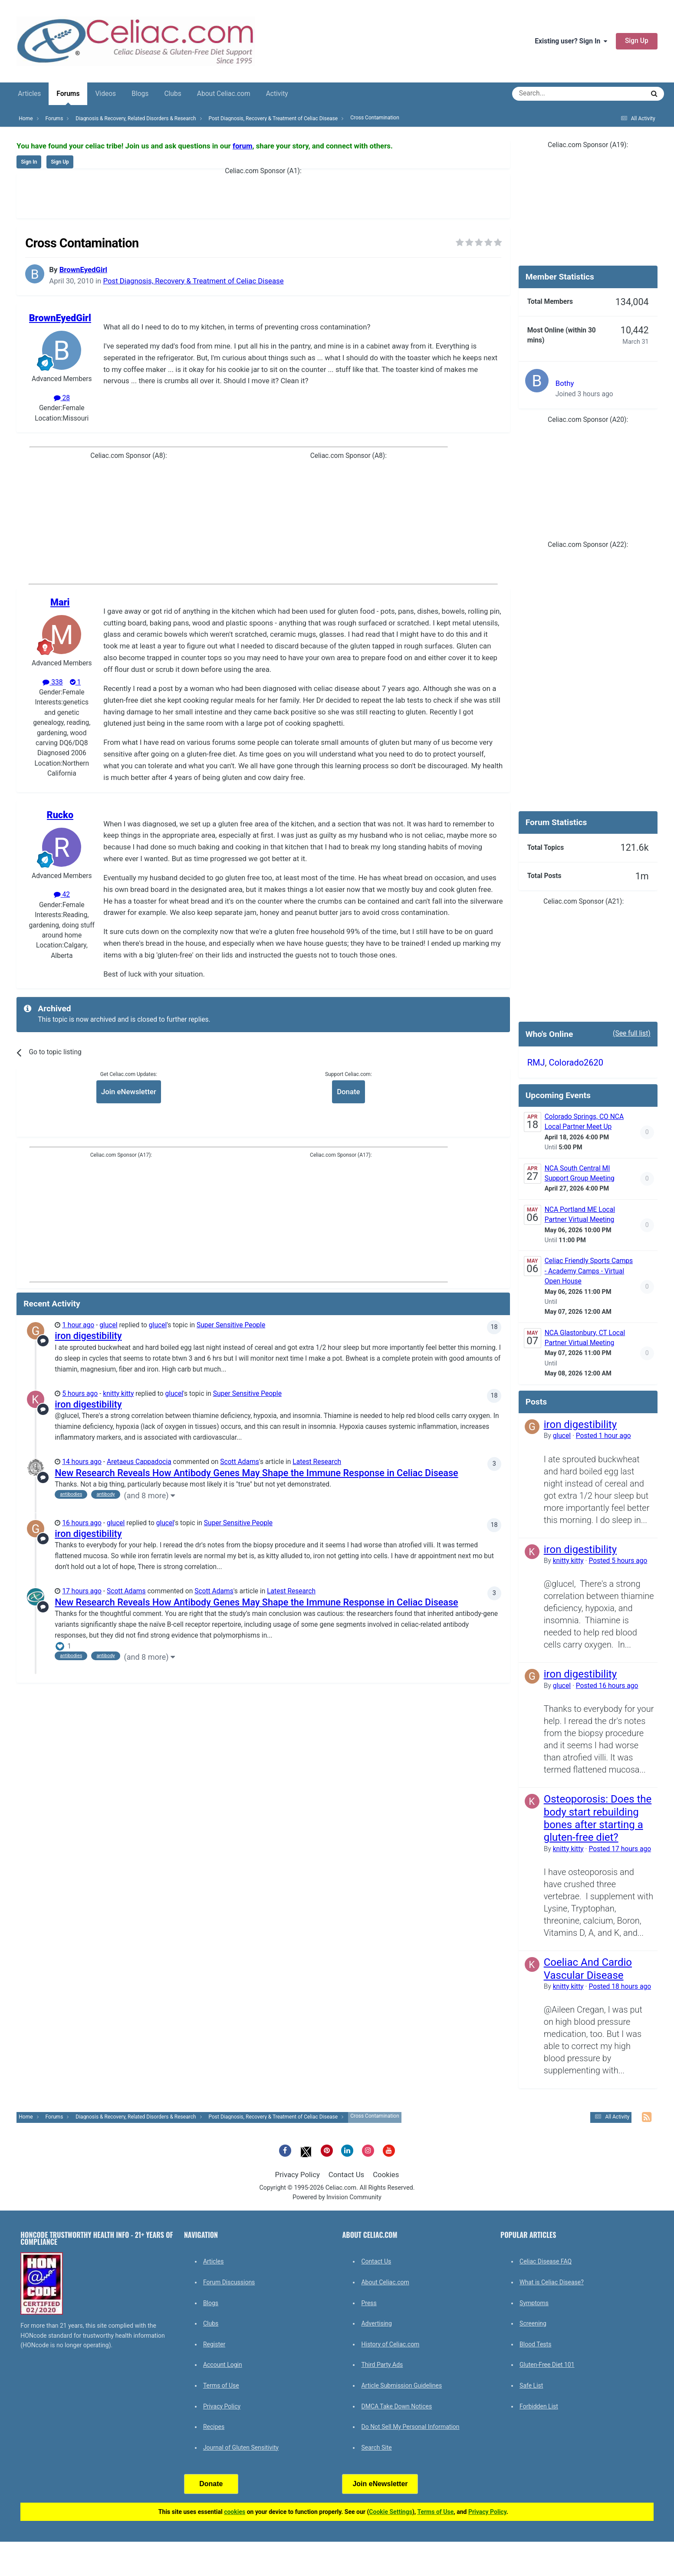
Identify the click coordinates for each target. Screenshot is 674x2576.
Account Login (222, 2364)
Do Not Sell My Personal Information (410, 2426)
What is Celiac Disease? (551, 2282)
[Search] (554, 94)
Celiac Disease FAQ (545, 2261)
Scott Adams (239, 1462)
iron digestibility (88, 1335)
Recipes (213, 2426)
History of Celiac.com (390, 2344)
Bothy (565, 383)
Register (214, 2344)
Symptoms (534, 2303)
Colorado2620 (576, 1062)
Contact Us (346, 2174)
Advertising (376, 2323)
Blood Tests (535, 2344)
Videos (105, 94)
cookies (234, 2511)
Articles (29, 94)
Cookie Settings (390, 2511)
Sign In (29, 162)
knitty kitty (118, 1394)
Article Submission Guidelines (401, 2385)
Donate (348, 1091)
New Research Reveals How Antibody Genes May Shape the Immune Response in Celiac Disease (256, 1472)
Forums (67, 97)
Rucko (60, 814)
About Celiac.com (223, 94)
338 (52, 682)
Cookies (386, 2174)
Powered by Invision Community (337, 2197)
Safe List (531, 2385)
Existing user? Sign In (571, 41)
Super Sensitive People (231, 1325)
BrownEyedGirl (83, 269)
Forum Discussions (229, 2282)
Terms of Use (221, 2385)
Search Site (376, 2447)
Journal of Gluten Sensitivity (241, 2447)
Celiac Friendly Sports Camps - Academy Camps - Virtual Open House (589, 1271)
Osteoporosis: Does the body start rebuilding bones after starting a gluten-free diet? (598, 1818)
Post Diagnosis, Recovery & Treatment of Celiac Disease (193, 280)
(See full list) (632, 1033)
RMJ (536, 1062)
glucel (108, 1325)
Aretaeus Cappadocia (139, 1462)
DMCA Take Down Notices (396, 2406)
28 (62, 398)
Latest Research (317, 1462)
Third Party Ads (382, 2364)
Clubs (172, 94)
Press (368, 2303)
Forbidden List (538, 2406)
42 (62, 894)
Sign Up (636, 41)
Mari (60, 602)
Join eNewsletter (128, 1091)
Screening (532, 2323)
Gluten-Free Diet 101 (546, 2364)
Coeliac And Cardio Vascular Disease (588, 1968)
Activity (277, 94)
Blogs (140, 94)
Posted (603, 1436)
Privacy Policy (297, 2174)
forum (243, 145)
